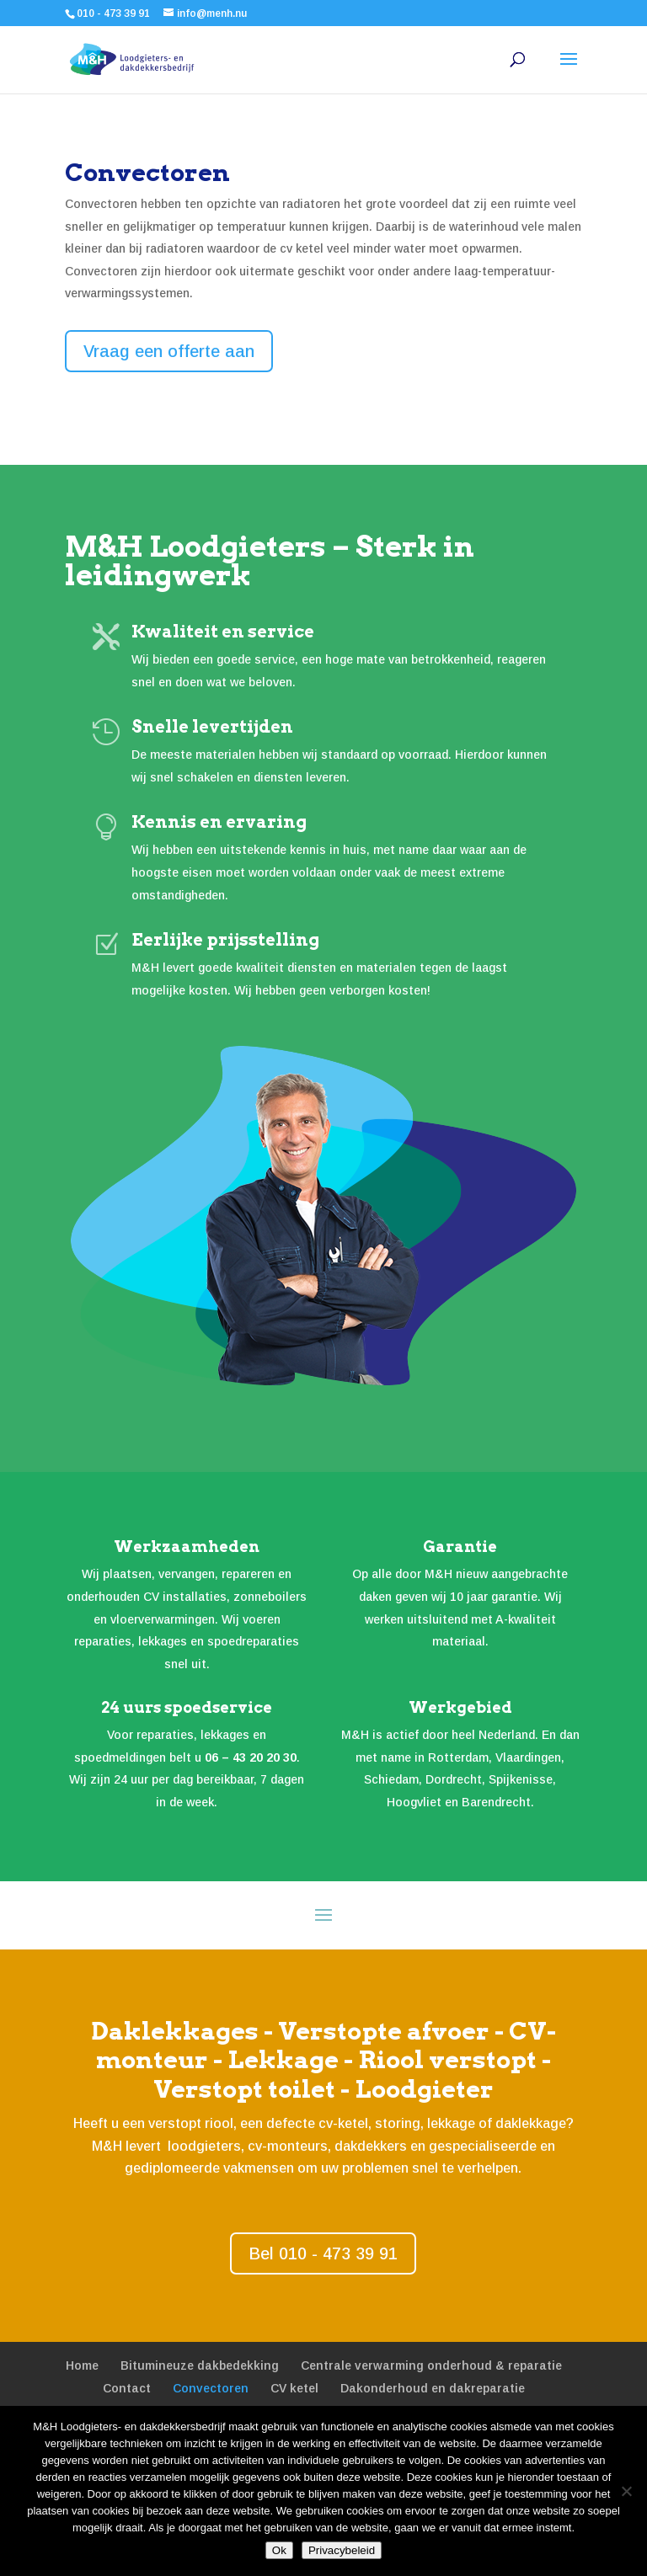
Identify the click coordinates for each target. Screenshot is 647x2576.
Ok (279, 2550)
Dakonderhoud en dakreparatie (432, 2388)
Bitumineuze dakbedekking (199, 2365)
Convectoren (211, 2388)
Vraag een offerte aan (168, 351)
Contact (127, 2388)
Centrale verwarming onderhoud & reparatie (431, 2365)
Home (82, 2365)
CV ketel (294, 2388)
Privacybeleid (341, 2550)
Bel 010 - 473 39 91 (323, 2253)
